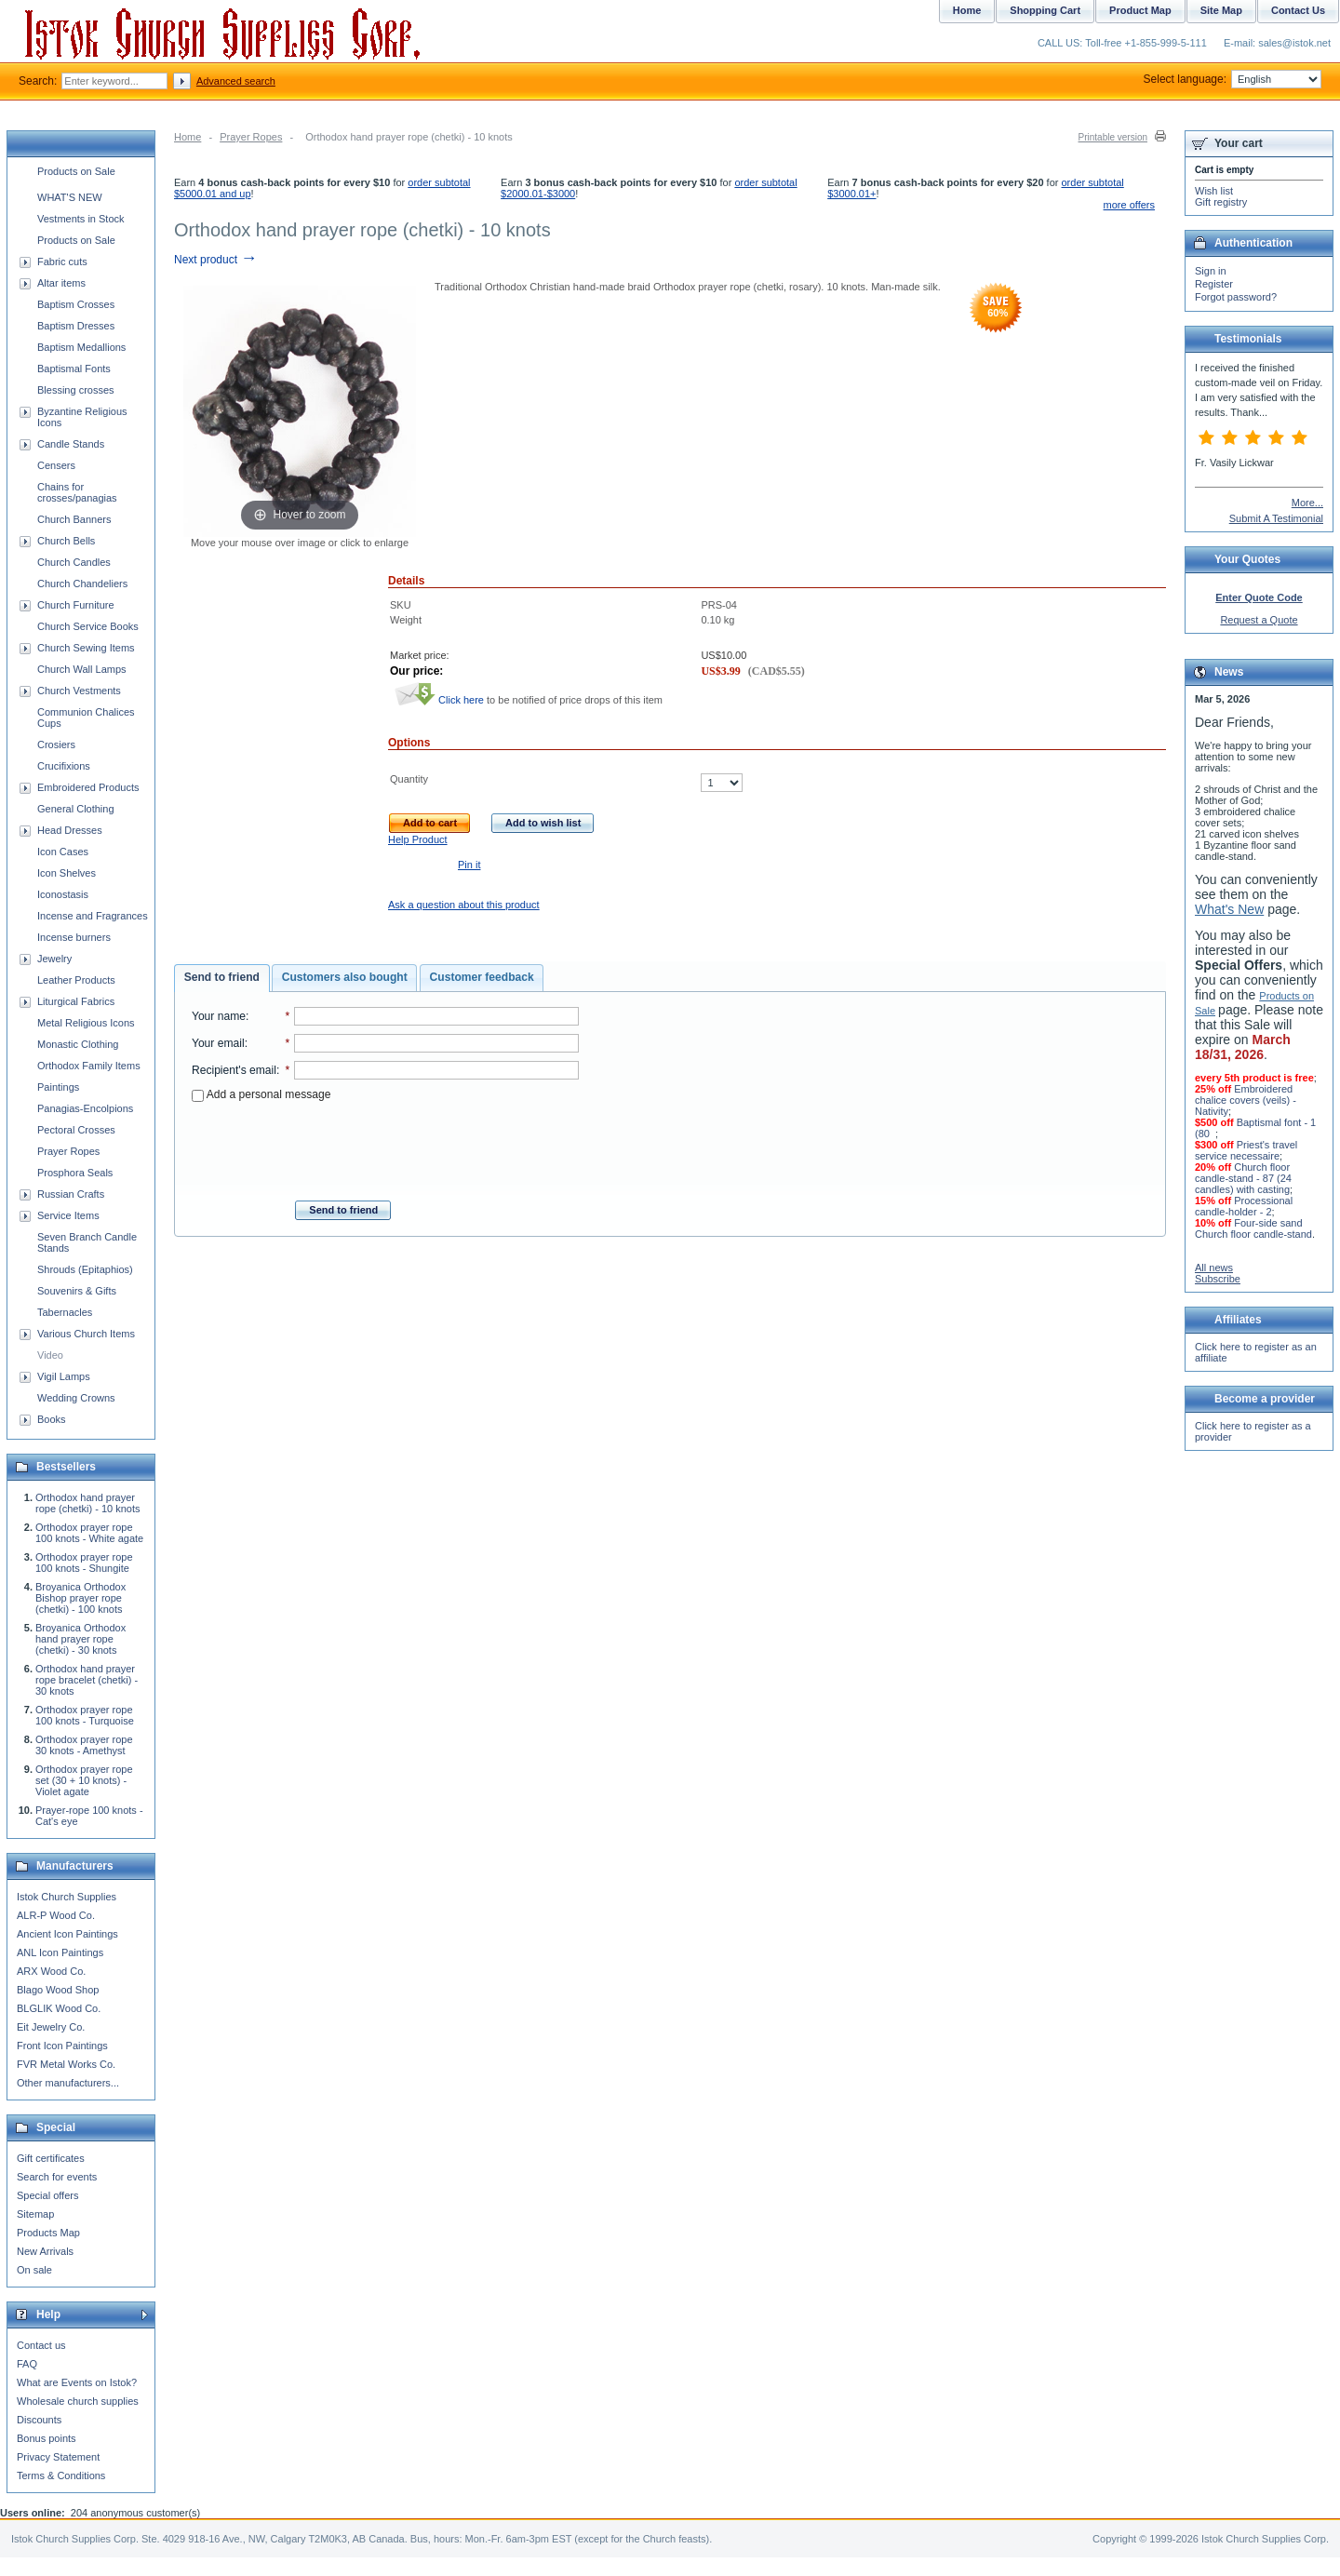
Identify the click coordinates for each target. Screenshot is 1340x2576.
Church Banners (74, 519)
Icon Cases (62, 851)
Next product (215, 259)
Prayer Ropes (251, 136)
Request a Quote (1258, 619)
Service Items (68, 1215)
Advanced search (235, 81)
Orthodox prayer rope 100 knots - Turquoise (84, 1715)
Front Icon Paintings (62, 2045)
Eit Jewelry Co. (51, 2027)
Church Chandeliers (82, 583)
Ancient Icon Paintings (67, 1933)
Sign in (1210, 270)
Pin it (469, 864)
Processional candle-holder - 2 (1244, 1206)
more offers (1129, 204)
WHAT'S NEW (69, 197)
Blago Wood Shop (58, 1989)
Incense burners (74, 937)
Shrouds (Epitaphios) (85, 1269)
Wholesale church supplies (78, 2401)
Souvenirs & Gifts (76, 1290)
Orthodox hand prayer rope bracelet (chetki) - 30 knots (86, 1680)
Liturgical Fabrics (75, 1001)
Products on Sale (76, 171)
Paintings (58, 1087)
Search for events (57, 2176)
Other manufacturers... (68, 2082)
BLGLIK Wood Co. (58, 2008)
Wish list (1214, 190)
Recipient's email (234, 1070)
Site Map (1221, 10)
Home (187, 136)
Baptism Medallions (81, 347)
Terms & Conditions (61, 2475)
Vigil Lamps (63, 1376)
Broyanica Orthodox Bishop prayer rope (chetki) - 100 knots (80, 1598)
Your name (219, 1016)
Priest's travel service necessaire (1246, 1150)
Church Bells (66, 540)
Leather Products (76, 980)
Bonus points (46, 2438)
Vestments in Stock (81, 218)
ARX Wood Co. (51, 1971)
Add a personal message (261, 1094)
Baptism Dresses (75, 325)
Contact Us (1298, 10)
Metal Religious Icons (86, 1022)
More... (1307, 502)
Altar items (61, 282)
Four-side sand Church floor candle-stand (1253, 1228)
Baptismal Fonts (74, 368)
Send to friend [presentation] (222, 977)
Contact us (41, 2345)
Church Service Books (88, 626)
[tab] (222, 978)
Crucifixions (63, 765)
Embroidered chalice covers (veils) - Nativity (1245, 1100)
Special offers (47, 2195)
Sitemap (35, 2214)
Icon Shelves (66, 873)
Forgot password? (1236, 296)
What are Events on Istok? (77, 2382)
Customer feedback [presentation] (482, 977)
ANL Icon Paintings (60, 1952)
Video (50, 1355)
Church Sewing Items (86, 647)
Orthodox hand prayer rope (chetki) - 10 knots (88, 1503)
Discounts (39, 2419)
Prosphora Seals (75, 1172)
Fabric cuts (62, 261)
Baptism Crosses (75, 304)
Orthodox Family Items (89, 1065)
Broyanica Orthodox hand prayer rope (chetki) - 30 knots (80, 1639)
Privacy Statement (58, 2456)
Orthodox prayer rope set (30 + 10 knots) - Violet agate (84, 1780)
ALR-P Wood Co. (56, 1915)
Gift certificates (51, 2158)
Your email (218, 1043)
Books (51, 1419)
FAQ (27, 2363)
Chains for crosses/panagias (77, 492)
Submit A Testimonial (1276, 518)
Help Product (418, 839)
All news (1214, 1267)
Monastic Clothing (77, 1044)
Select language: (1232, 79)
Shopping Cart (1045, 10)
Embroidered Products (88, 787)
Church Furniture (75, 604)
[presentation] (385, 1145)
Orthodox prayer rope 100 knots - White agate (89, 1533)
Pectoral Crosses (76, 1129)
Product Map (1140, 10)
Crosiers (56, 744)
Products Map (48, 2232)
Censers (56, 465)
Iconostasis (62, 894)
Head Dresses (69, 830)
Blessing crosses (75, 390)
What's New (1229, 909)
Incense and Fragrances (92, 915)
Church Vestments (79, 690)
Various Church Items (86, 1333)
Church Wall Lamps (82, 669)
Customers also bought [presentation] (345, 977)
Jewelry (54, 958)
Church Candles (74, 562)
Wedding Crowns (76, 1397)
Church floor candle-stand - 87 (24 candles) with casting (1243, 1178)
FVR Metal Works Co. (66, 2064)
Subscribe (1217, 1278)
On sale (34, 2269)
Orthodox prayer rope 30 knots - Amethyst (84, 1745)
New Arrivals (45, 2251)
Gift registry (1221, 202)
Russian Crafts (70, 1194)
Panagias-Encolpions (85, 1108)
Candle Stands (70, 443)
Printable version (1113, 137)
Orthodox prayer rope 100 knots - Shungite (84, 1562)
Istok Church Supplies (66, 1896)
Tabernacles (64, 1312)
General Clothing (75, 808)
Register (1214, 283)
